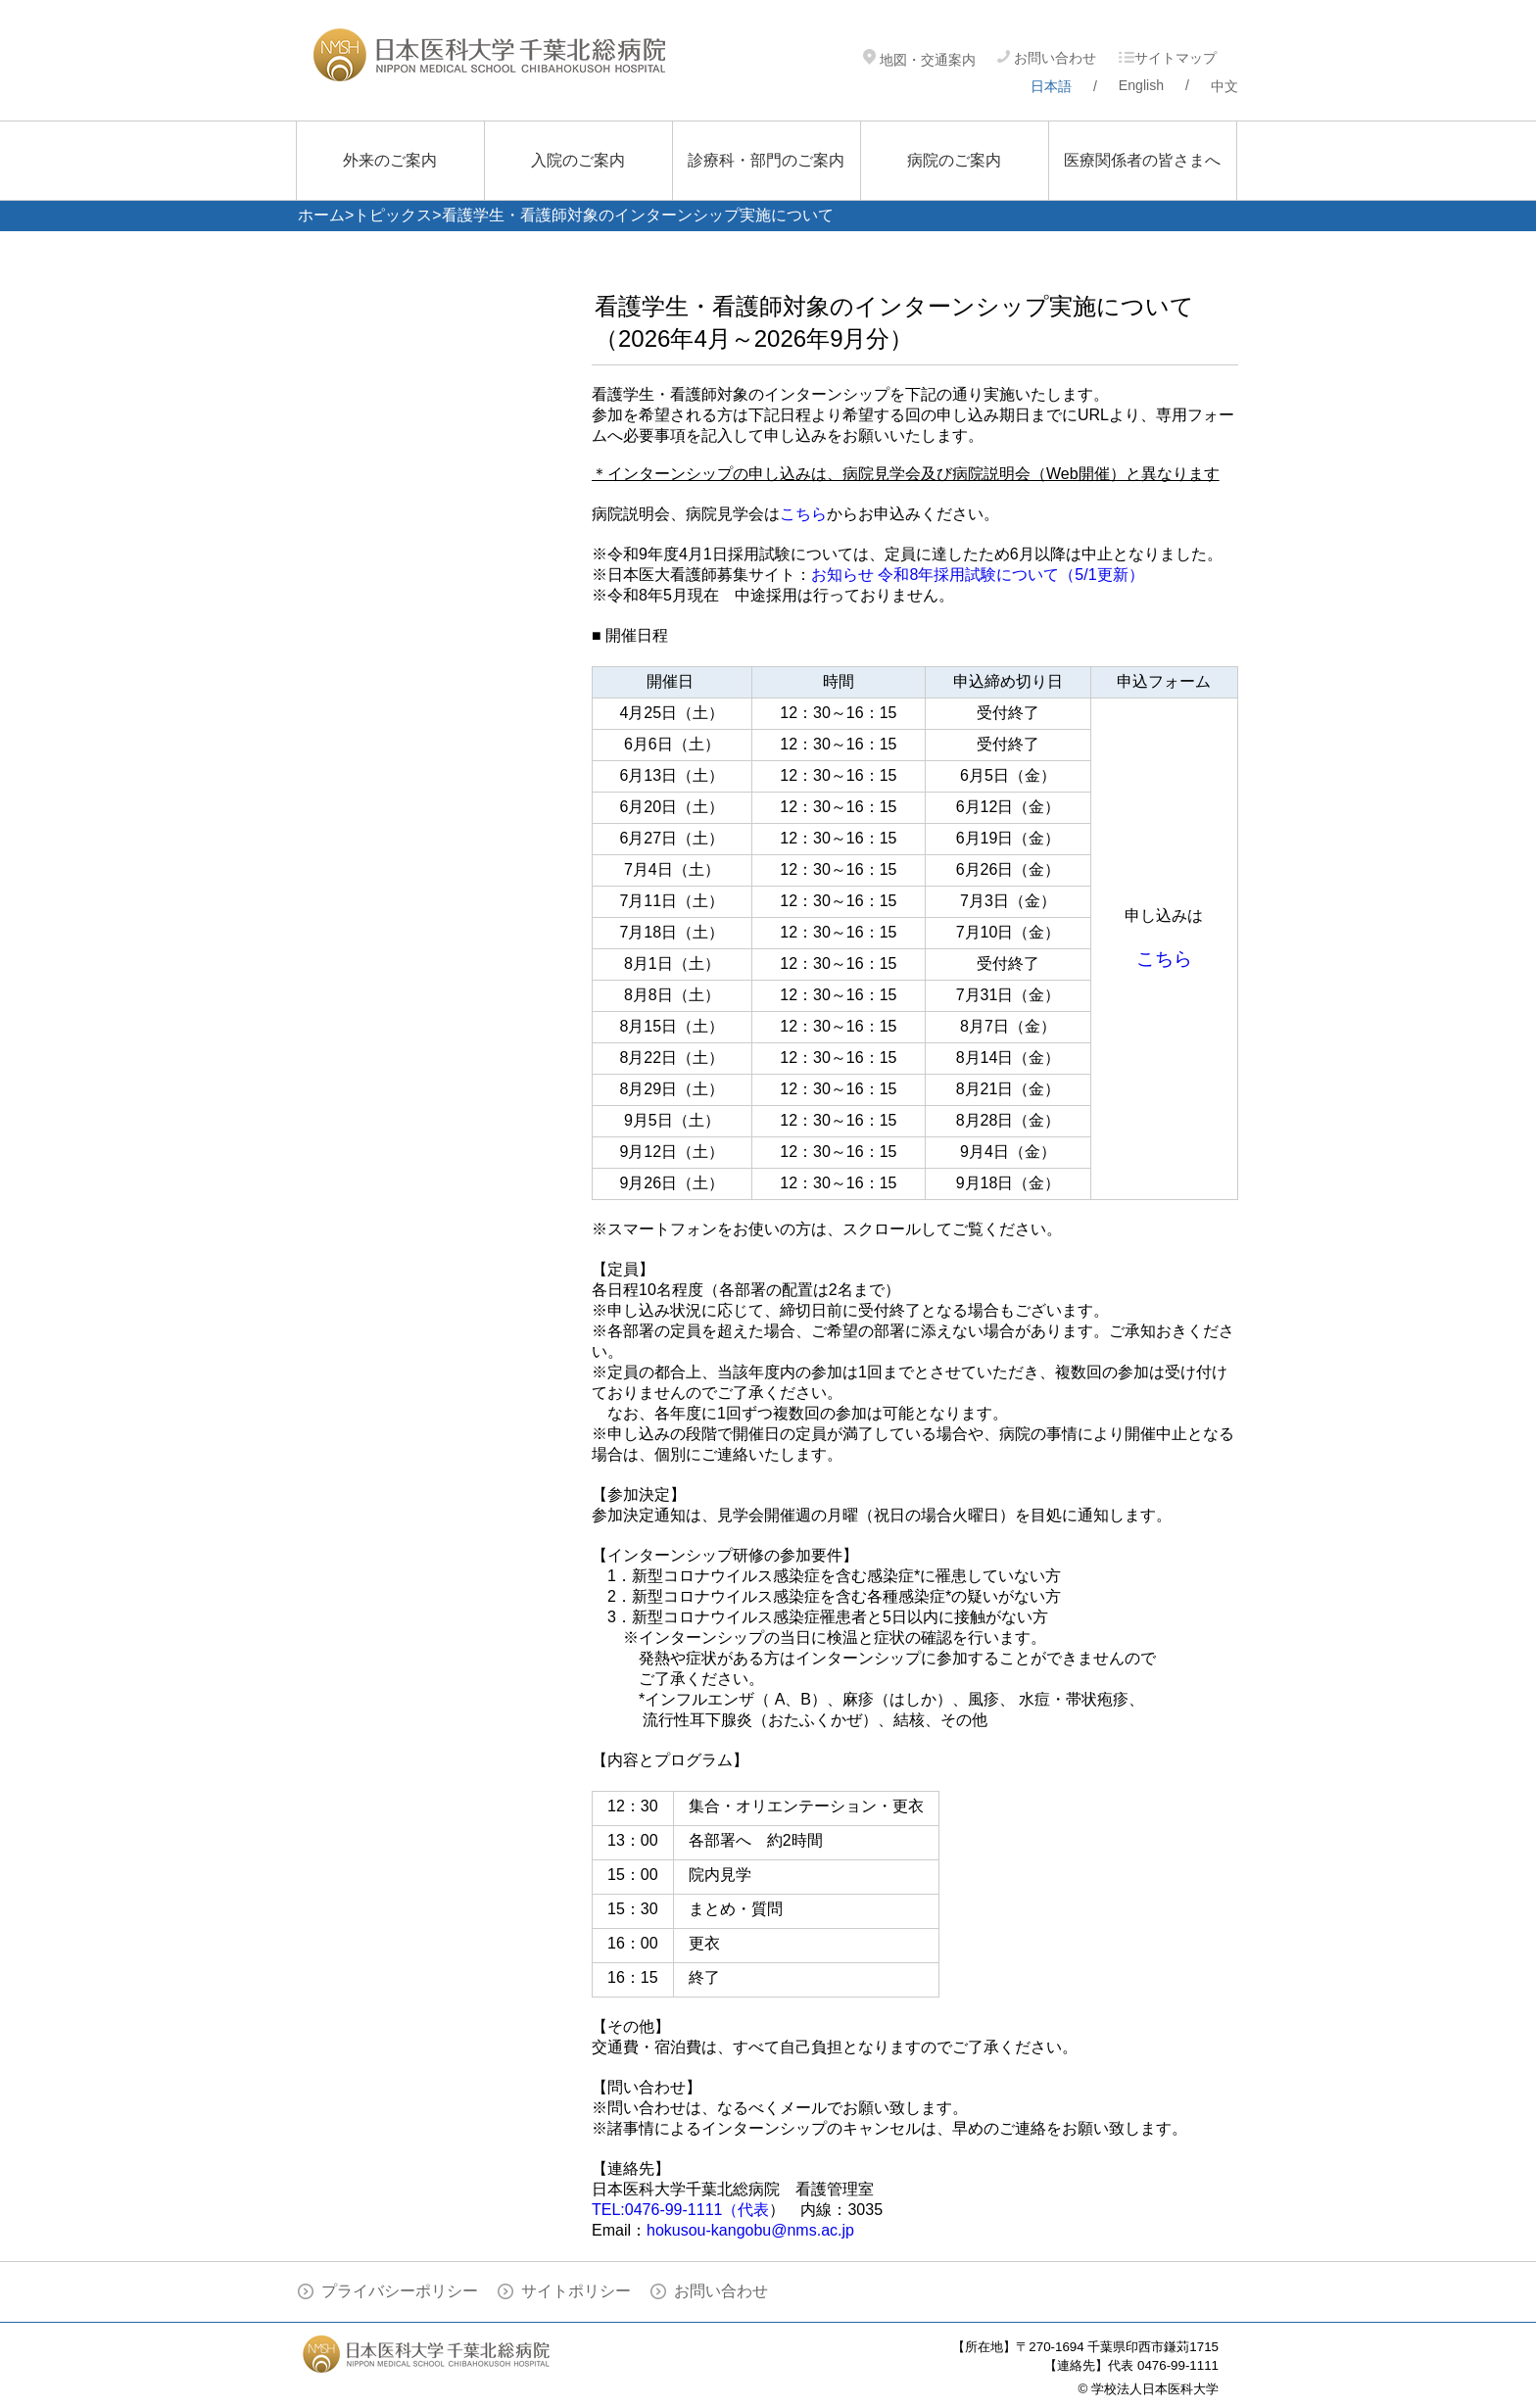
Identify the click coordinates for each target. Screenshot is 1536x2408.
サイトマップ (1167, 58)
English (1141, 85)
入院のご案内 (578, 160)
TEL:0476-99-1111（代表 (680, 2209)
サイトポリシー (576, 2291)
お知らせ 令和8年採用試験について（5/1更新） (977, 574)
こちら (803, 514)
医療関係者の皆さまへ (1142, 160)
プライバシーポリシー (399, 2291)
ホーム (321, 215)
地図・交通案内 (919, 60)
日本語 (1051, 86)
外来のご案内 (390, 160)
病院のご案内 (954, 160)
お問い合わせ (1046, 58)
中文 (1224, 86)
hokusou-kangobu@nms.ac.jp (750, 2230)
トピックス (393, 215)
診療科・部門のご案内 (766, 160)
